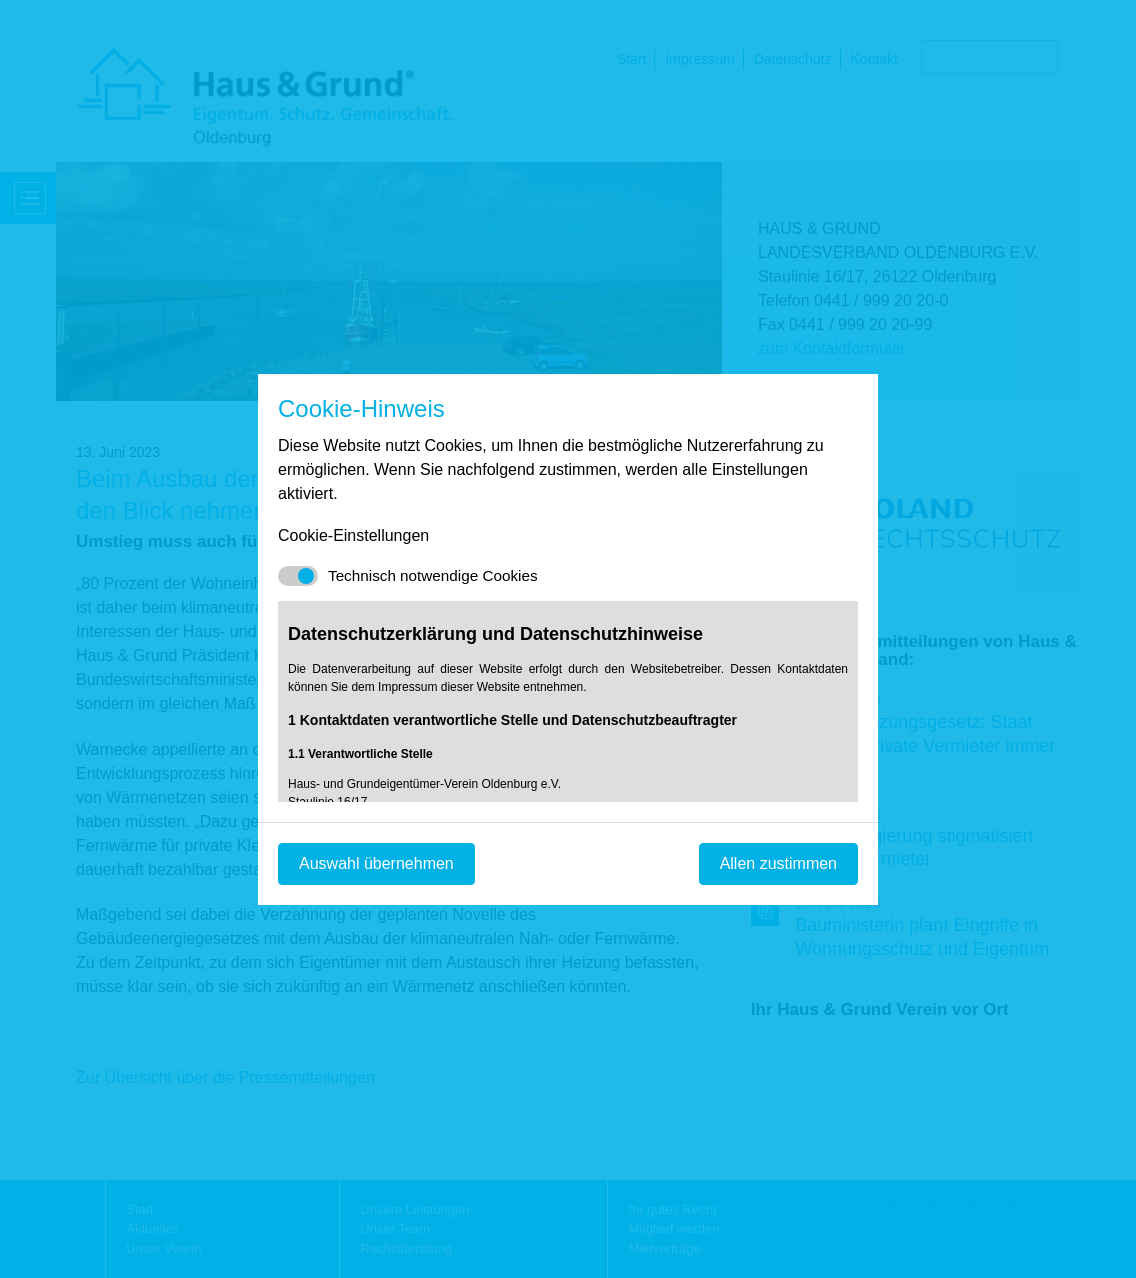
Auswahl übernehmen (376, 863)
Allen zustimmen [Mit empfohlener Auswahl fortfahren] (778, 863)
